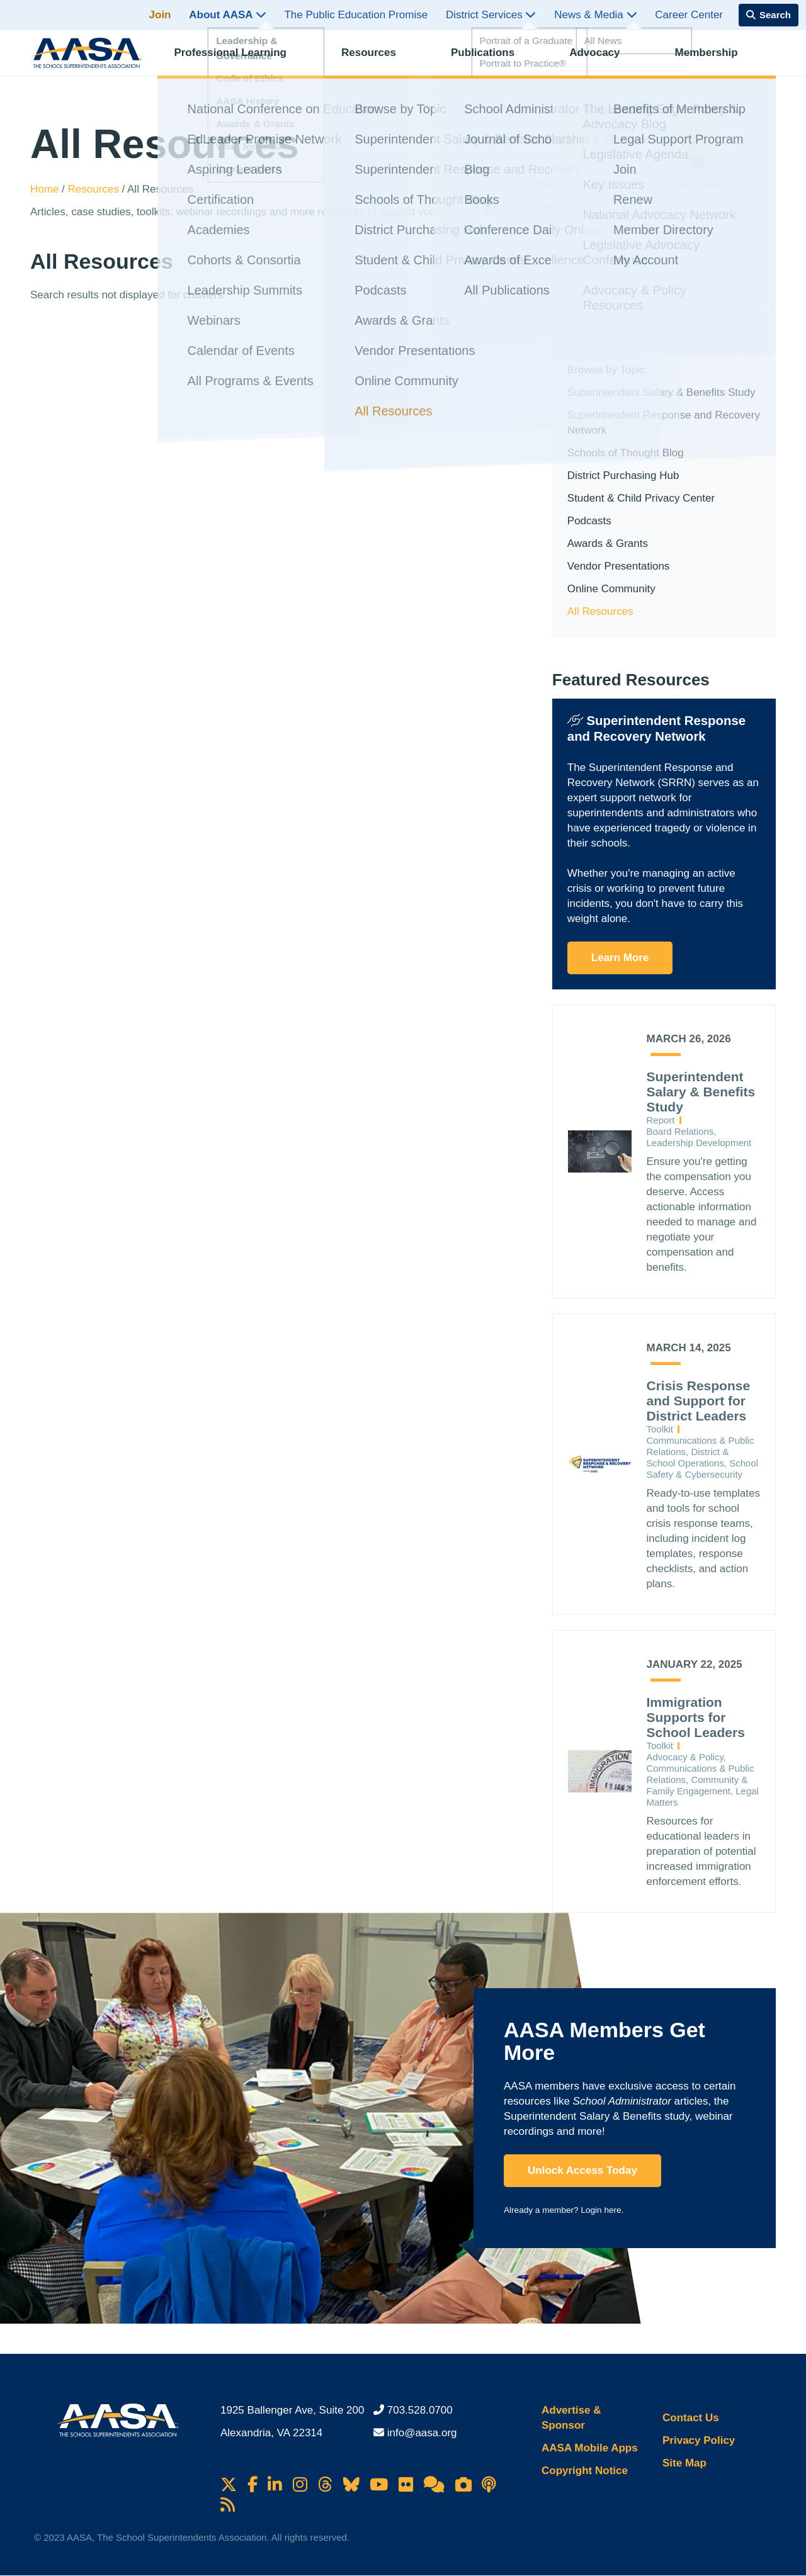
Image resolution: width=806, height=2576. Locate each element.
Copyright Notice (585, 2471)
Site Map (684, 2463)
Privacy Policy (698, 2440)
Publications (493, 60)
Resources (379, 60)
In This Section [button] (611, 336)
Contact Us (690, 2418)
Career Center (689, 15)
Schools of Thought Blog (625, 453)
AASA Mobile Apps (590, 2448)
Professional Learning (240, 60)
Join (160, 15)
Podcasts (589, 521)
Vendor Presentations (618, 566)
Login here (601, 2210)
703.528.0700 (420, 2410)
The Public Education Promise (356, 15)
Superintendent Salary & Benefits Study (661, 392)
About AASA (227, 15)
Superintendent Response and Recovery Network (663, 422)
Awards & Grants (607, 543)
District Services (491, 15)
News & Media (595, 15)
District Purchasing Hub (623, 475)
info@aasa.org (422, 2433)
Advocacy (605, 60)
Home (46, 189)
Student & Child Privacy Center (641, 498)
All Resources (600, 611)
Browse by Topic (606, 370)
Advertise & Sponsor (571, 2417)
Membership (716, 60)
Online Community (611, 589)
